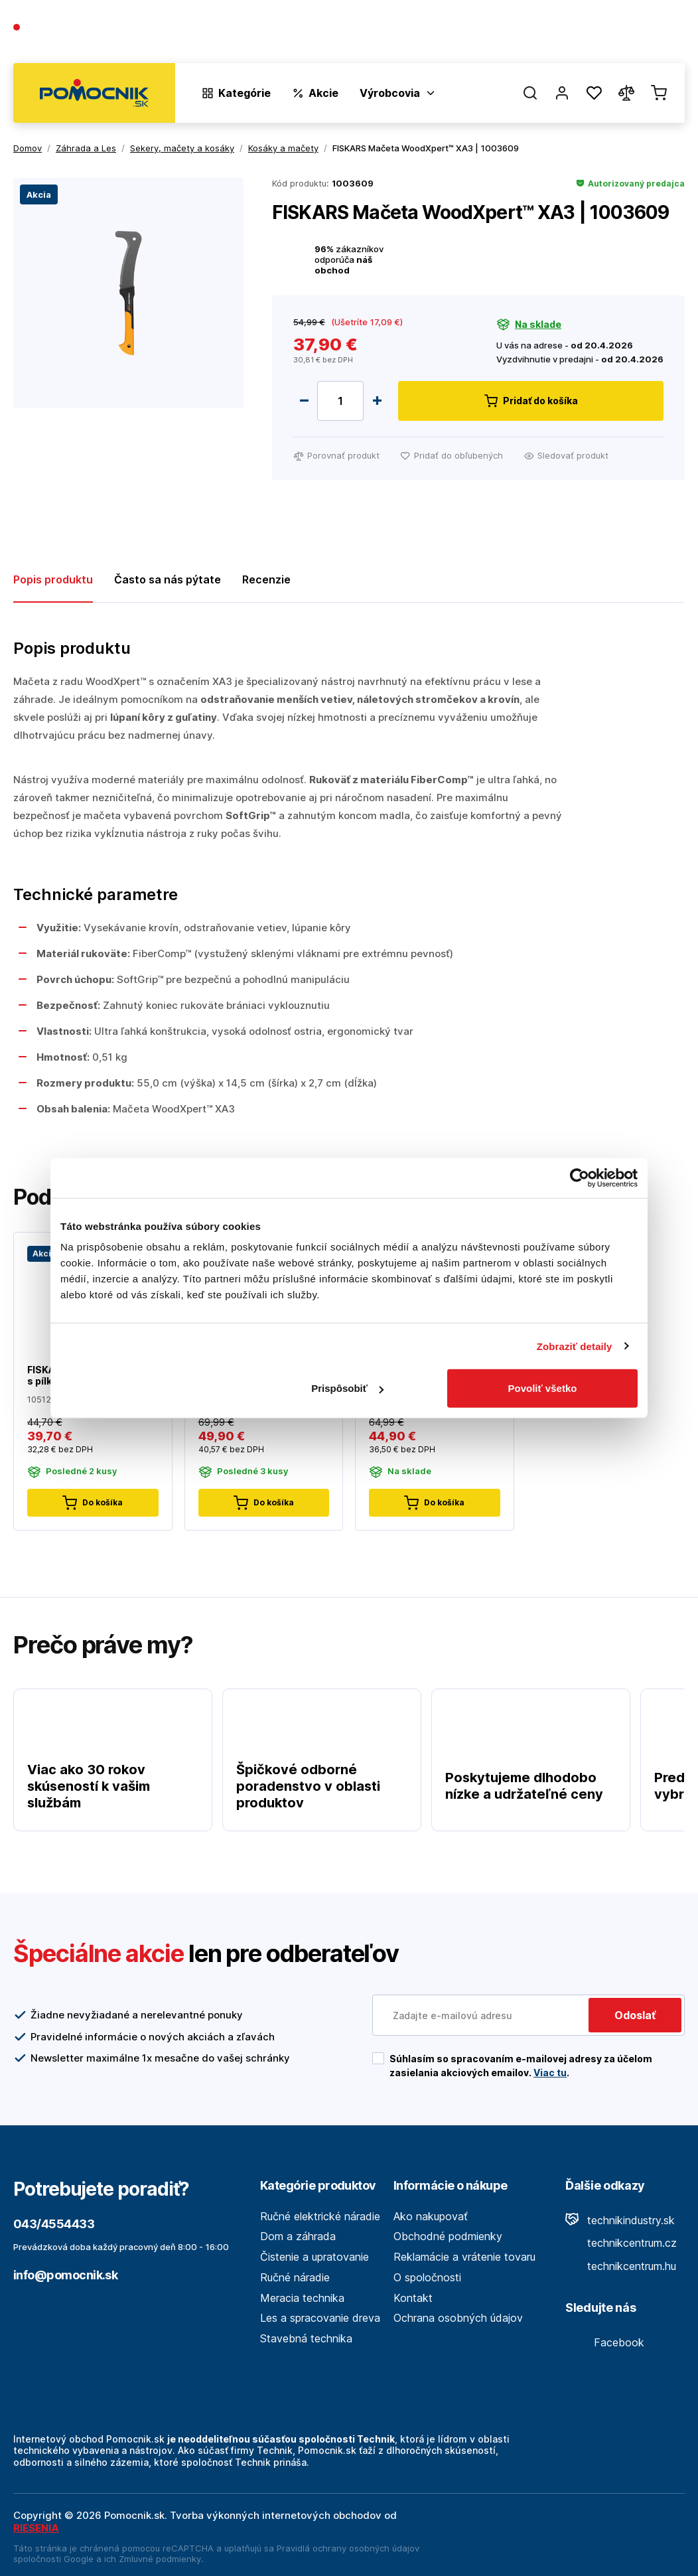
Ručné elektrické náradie (320, 2216)
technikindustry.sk (620, 2220)
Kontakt (665, 34)
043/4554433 (60, 28)
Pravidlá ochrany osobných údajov (348, 2548)
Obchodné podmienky (447, 2236)
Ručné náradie (295, 2277)
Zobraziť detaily (574, 1345)
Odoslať (635, 2015)
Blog (556, 34)
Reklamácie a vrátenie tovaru (464, 2256)
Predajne (606, 34)
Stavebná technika (306, 2338)
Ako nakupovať (430, 2216)
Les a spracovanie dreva (320, 2317)
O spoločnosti (493, 34)
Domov (27, 148)
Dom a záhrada (298, 2236)
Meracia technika (302, 2298)
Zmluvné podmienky (160, 2558)
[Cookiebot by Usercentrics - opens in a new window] (580, 1177)
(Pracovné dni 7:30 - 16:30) (75, 40)
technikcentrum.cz (621, 2242)
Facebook (604, 2342)
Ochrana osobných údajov (458, 2317)
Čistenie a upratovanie (314, 2256)
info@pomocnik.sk (65, 2275)
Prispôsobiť (347, 1388)
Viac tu (550, 2072)
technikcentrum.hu (620, 2266)
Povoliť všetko (542, 1388)
